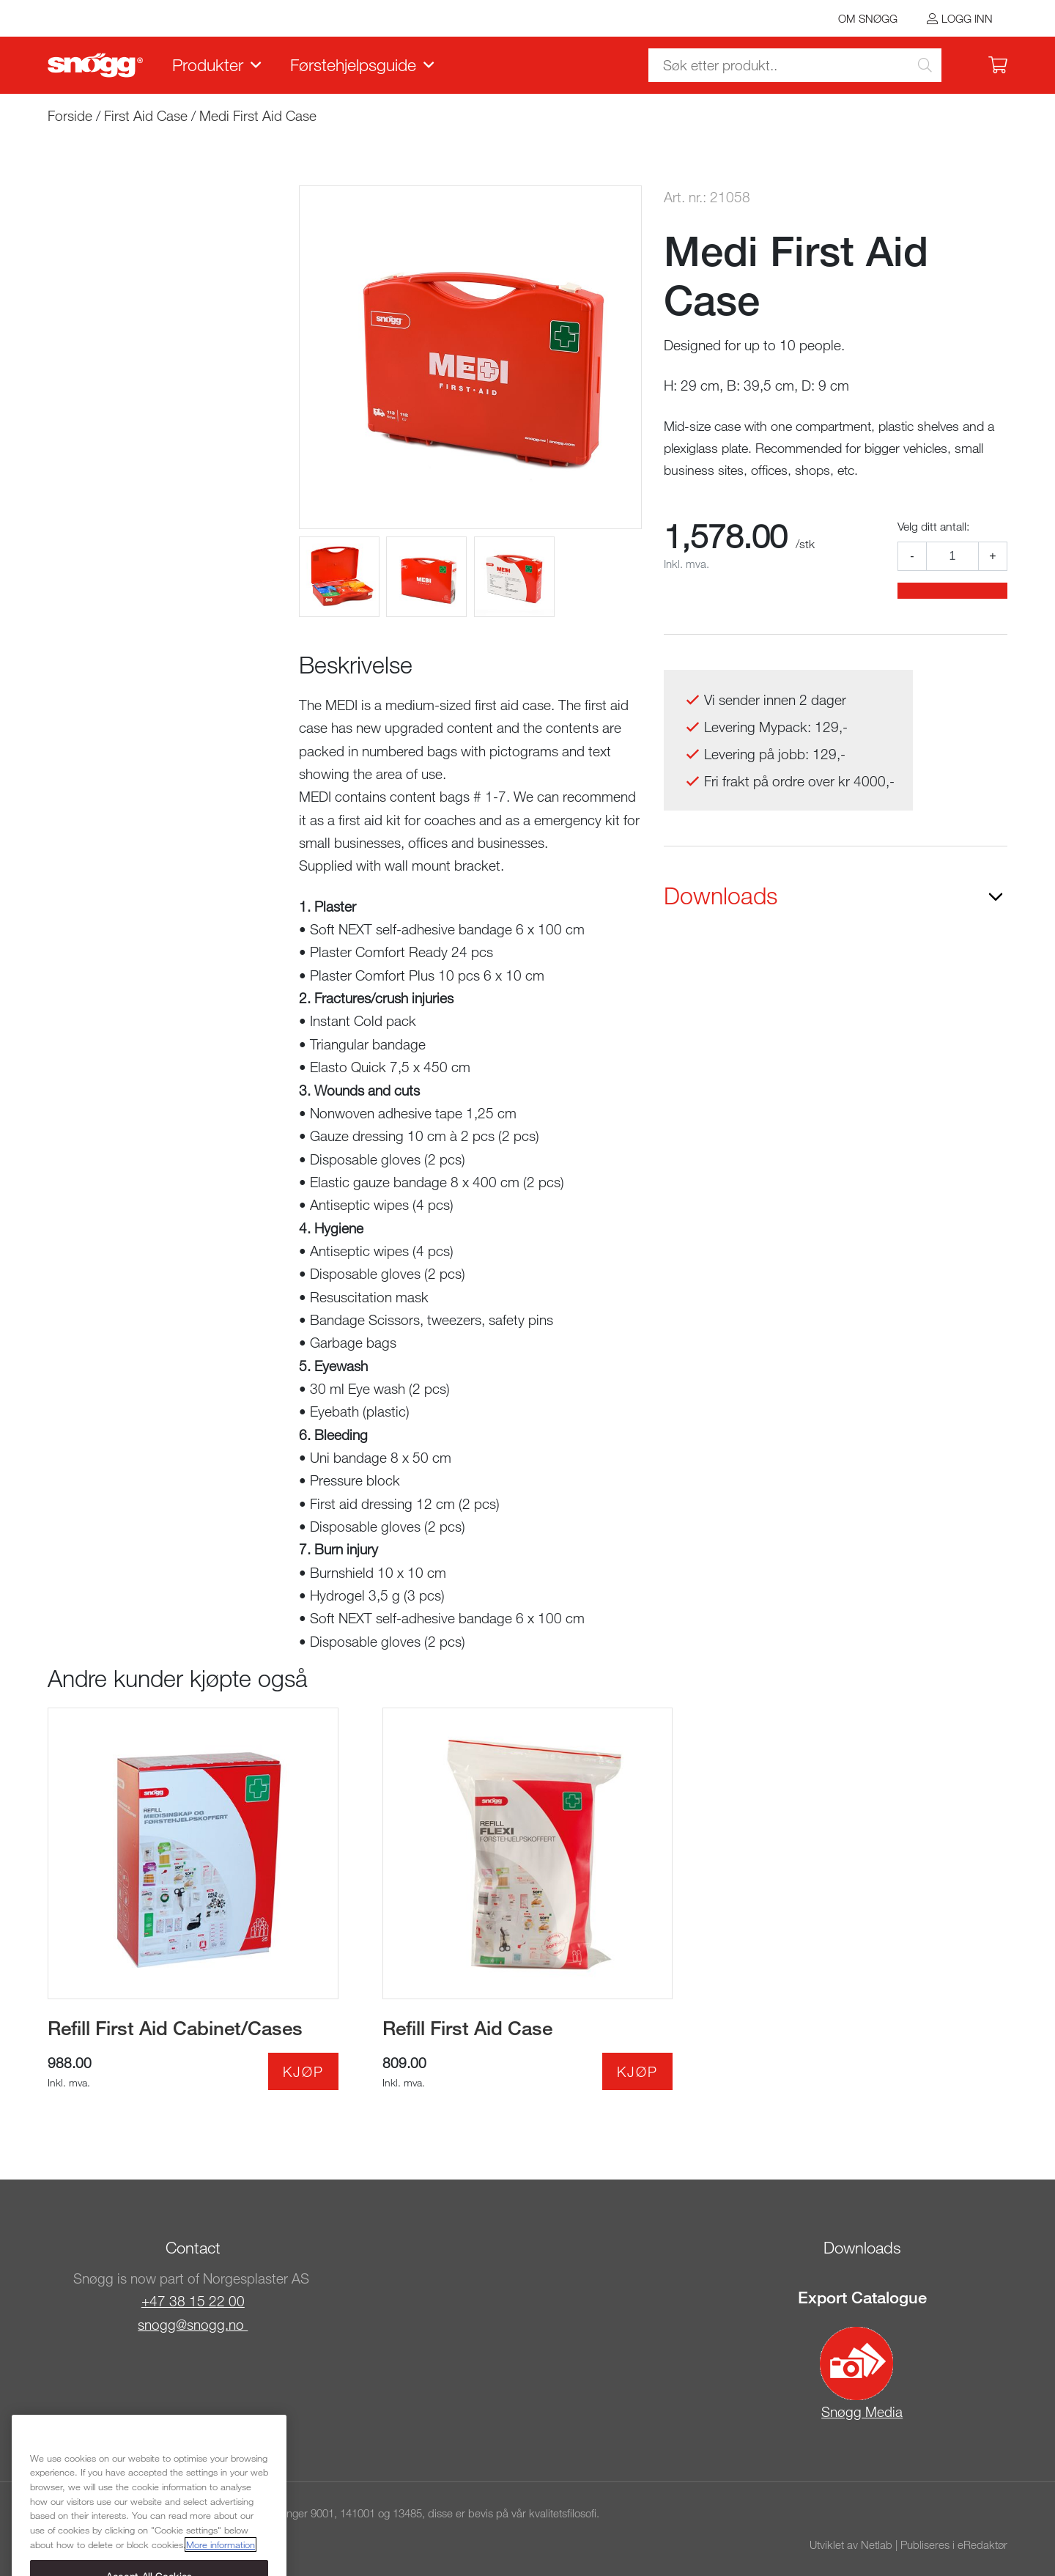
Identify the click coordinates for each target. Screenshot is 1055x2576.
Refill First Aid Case (467, 2028)
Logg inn (967, 18)
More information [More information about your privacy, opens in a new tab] (220, 2560)
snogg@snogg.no (193, 2324)
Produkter (207, 64)
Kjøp (303, 2071)
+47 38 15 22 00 (193, 2300)
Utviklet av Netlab (851, 2544)
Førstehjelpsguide (353, 64)
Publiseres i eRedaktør (953, 2544)
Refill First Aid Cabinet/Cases (175, 2028)
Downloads (720, 895)
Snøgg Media (861, 2373)
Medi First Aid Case (257, 115)
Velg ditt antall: (933, 526)
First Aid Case (146, 115)
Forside (70, 115)
